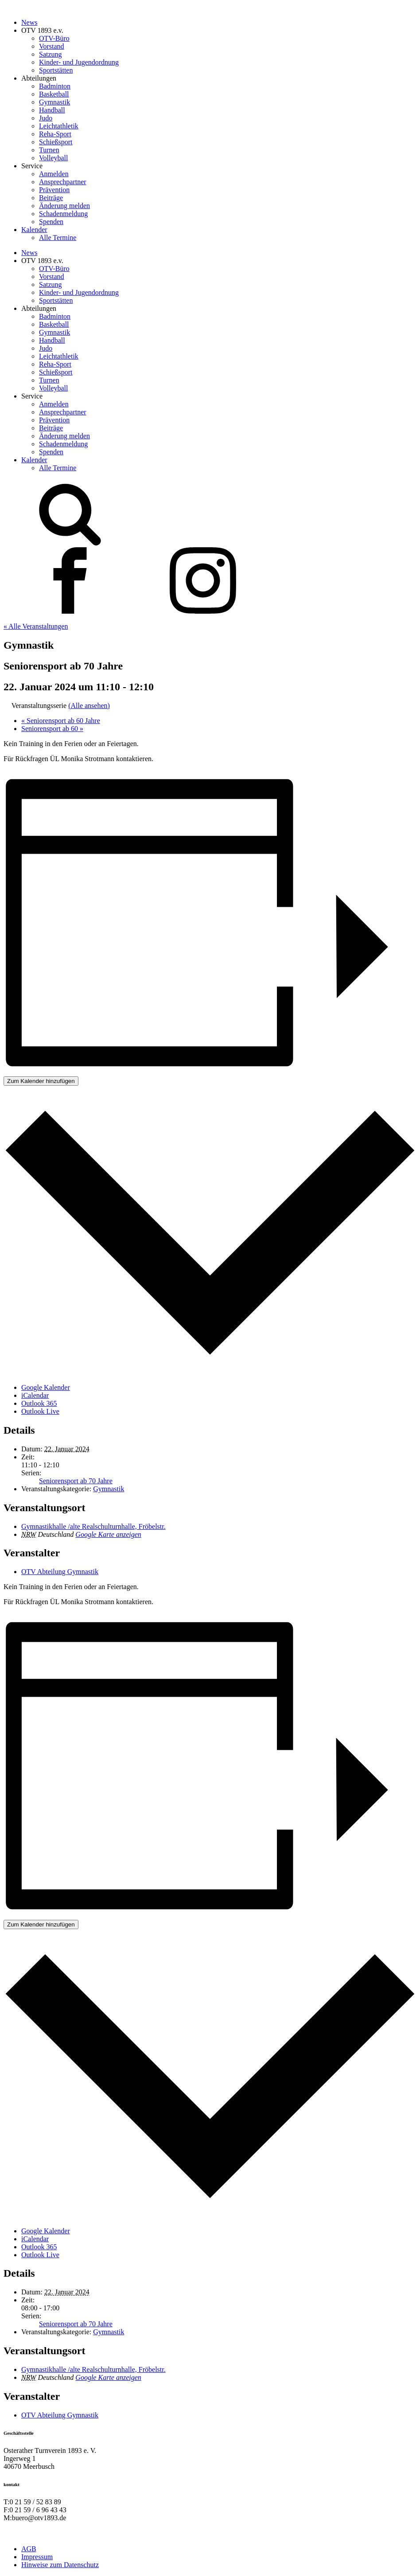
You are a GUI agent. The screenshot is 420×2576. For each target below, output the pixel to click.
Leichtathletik (58, 126)
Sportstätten (56, 70)
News (29, 22)
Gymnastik (54, 102)
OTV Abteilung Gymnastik (59, 1571)
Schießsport (56, 142)
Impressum (37, 2557)
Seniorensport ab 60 (52, 728)
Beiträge (51, 197)
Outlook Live (40, 1411)
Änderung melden (64, 205)
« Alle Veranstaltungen (36, 626)
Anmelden (54, 174)
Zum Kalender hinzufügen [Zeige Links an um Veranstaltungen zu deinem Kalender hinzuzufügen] (41, 1081)
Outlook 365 (39, 1403)
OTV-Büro (54, 38)
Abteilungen (38, 78)
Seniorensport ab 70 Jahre (76, 1481)
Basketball (54, 94)
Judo (45, 118)
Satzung (50, 54)
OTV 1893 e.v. (42, 30)
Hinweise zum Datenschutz (60, 2564)
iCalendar (35, 1395)
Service (32, 166)
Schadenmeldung (63, 213)
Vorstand (51, 46)
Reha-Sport (55, 134)
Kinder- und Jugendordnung (79, 62)
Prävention (54, 189)
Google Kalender (45, 1387)
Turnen (49, 150)
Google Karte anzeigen (108, 1534)
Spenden (51, 221)
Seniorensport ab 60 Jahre (60, 720)
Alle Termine (57, 237)
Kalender (34, 229)
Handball (52, 110)
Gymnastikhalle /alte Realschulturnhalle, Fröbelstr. (93, 1526)
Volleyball (53, 158)
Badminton (54, 86)
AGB (28, 2549)
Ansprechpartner (62, 182)
